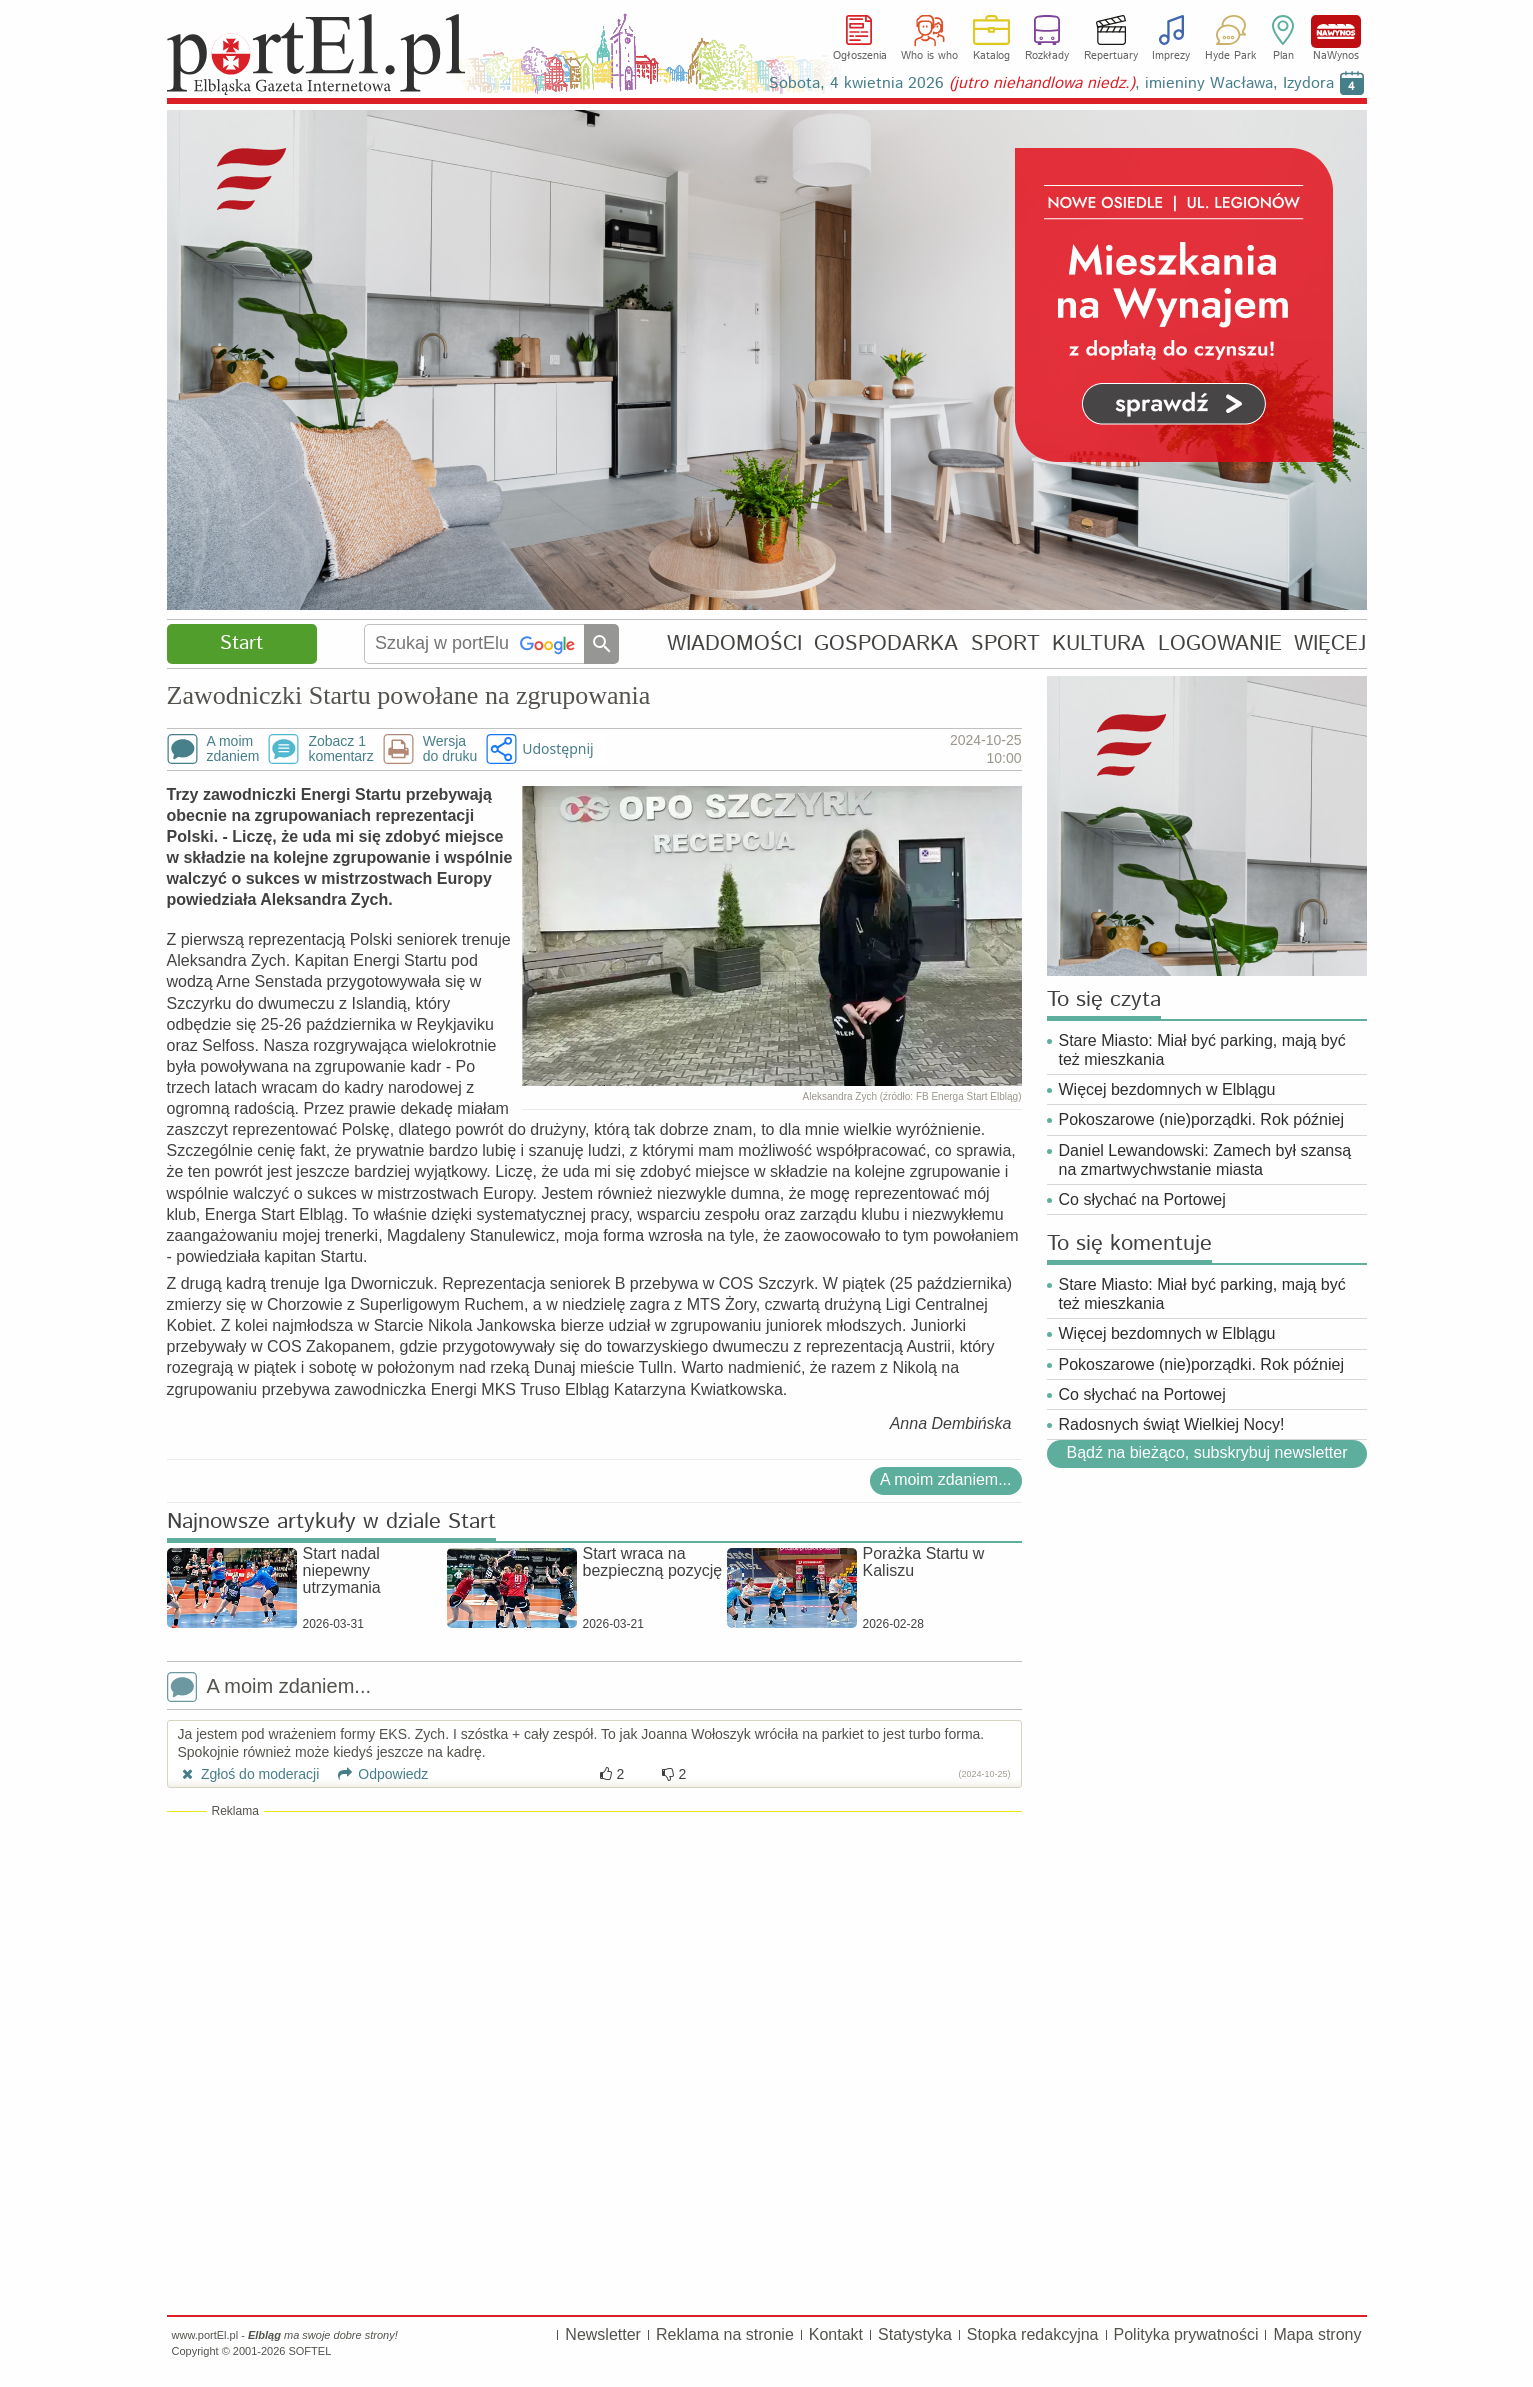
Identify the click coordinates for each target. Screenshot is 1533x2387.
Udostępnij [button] (557, 748)
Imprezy (1171, 56)
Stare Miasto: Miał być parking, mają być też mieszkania (1202, 1050)
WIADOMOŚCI (734, 643)
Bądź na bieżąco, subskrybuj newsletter (1206, 1452)
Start (241, 643)
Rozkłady (1047, 56)
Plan (1283, 56)
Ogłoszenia (860, 56)
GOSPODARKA (886, 643)
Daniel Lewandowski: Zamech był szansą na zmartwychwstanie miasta (1205, 1160)
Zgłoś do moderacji (249, 1774)
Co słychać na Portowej (1142, 1199)
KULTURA (1098, 643)
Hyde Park (1230, 56)
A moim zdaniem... (946, 1479)
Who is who (929, 56)
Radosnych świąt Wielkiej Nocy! (1172, 1424)
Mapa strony (1317, 2334)
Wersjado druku (450, 749)
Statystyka (915, 2334)
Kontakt (836, 2334)
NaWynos (1336, 31)
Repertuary (1111, 56)
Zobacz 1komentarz (340, 749)
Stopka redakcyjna (1033, 2334)
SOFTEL (309, 2351)
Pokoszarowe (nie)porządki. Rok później (1201, 1119)
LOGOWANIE (1220, 643)
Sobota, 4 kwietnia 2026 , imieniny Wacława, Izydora (1051, 83)
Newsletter (603, 2334)
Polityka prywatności (1186, 2334)
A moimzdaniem (233, 749)
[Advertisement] (594, 1965)
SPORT (1005, 643)
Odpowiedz (375, 1774)
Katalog (991, 56)
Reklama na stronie (725, 2334)
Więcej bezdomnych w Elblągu (1167, 1089)
